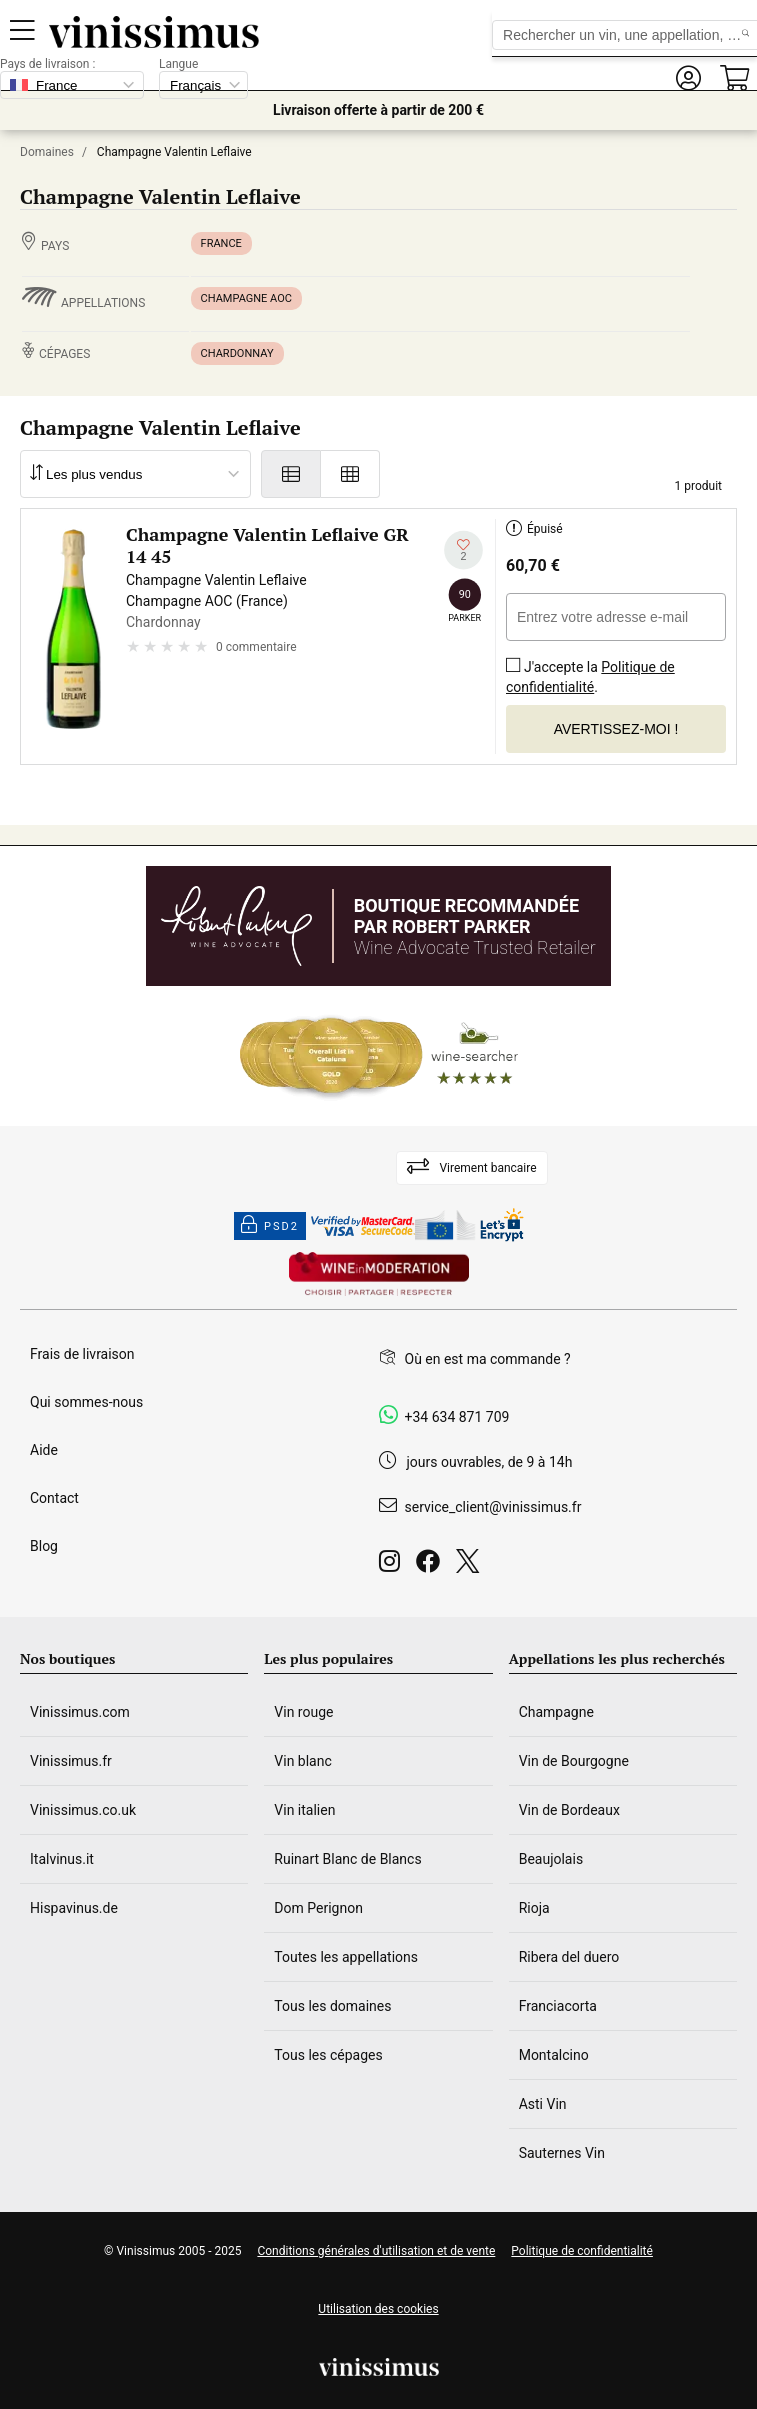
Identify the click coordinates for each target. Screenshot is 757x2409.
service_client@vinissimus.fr (493, 1507)
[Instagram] (393, 1566)
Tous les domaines (332, 2006)
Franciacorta (558, 2006)
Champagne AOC (246, 298)
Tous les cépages (328, 2055)
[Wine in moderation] (379, 1275)
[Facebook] (432, 1566)
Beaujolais (551, 1859)
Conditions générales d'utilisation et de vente (376, 2251)
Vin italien (304, 1810)
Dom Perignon (318, 1908)
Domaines (47, 152)
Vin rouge (303, 1712)
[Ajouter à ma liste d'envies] (463, 550)
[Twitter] (471, 1566)
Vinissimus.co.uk (83, 1810)
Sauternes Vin (562, 2153)
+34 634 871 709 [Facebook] (457, 1417)
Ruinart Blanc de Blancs (347, 1859)
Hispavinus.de (74, 1908)
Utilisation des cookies (378, 2309)
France (221, 243)
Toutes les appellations (346, 1957)
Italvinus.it (62, 1859)
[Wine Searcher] (379, 1056)
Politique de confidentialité (590, 677)
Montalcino (554, 2055)
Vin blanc (302, 1761)
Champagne (556, 1712)
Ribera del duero (569, 1957)
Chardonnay (237, 353)
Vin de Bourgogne (574, 1761)
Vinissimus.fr (71, 1761)
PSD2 (270, 1226)
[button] (688, 78)
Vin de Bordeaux (569, 1810)
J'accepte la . (590, 670)
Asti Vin (543, 2104)
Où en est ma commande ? (488, 1359)
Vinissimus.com (80, 1712)
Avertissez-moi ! (616, 729)
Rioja (534, 1908)
